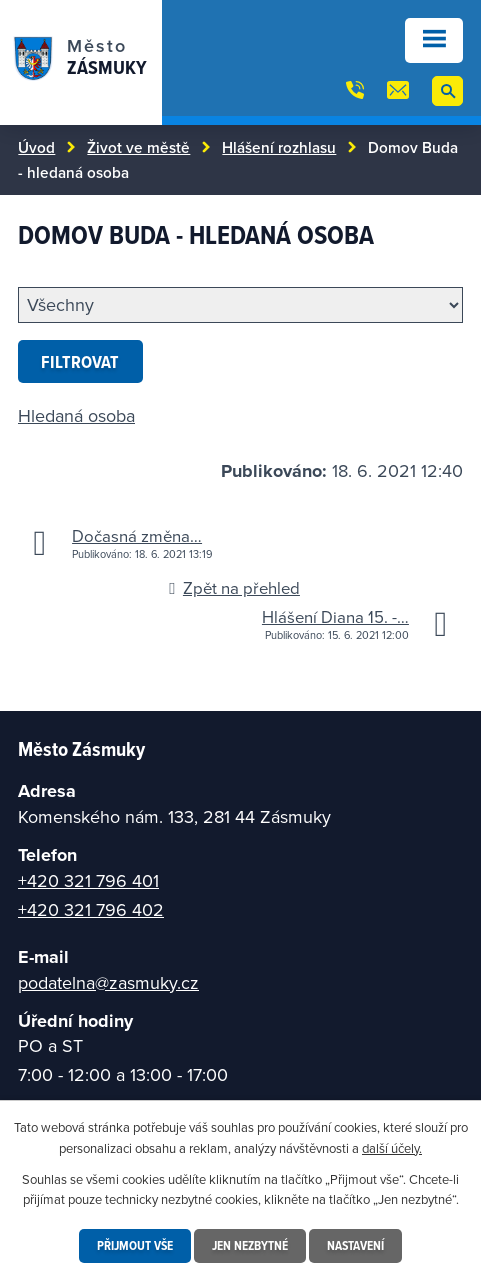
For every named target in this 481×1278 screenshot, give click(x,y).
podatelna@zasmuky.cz (108, 982)
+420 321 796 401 (88, 880)
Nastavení (355, 1245)
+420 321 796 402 (91, 909)
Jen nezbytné (250, 1245)
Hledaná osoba (76, 415)
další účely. (392, 1148)
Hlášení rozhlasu (279, 147)
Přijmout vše (135, 1245)
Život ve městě (138, 147)
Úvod (36, 147)
